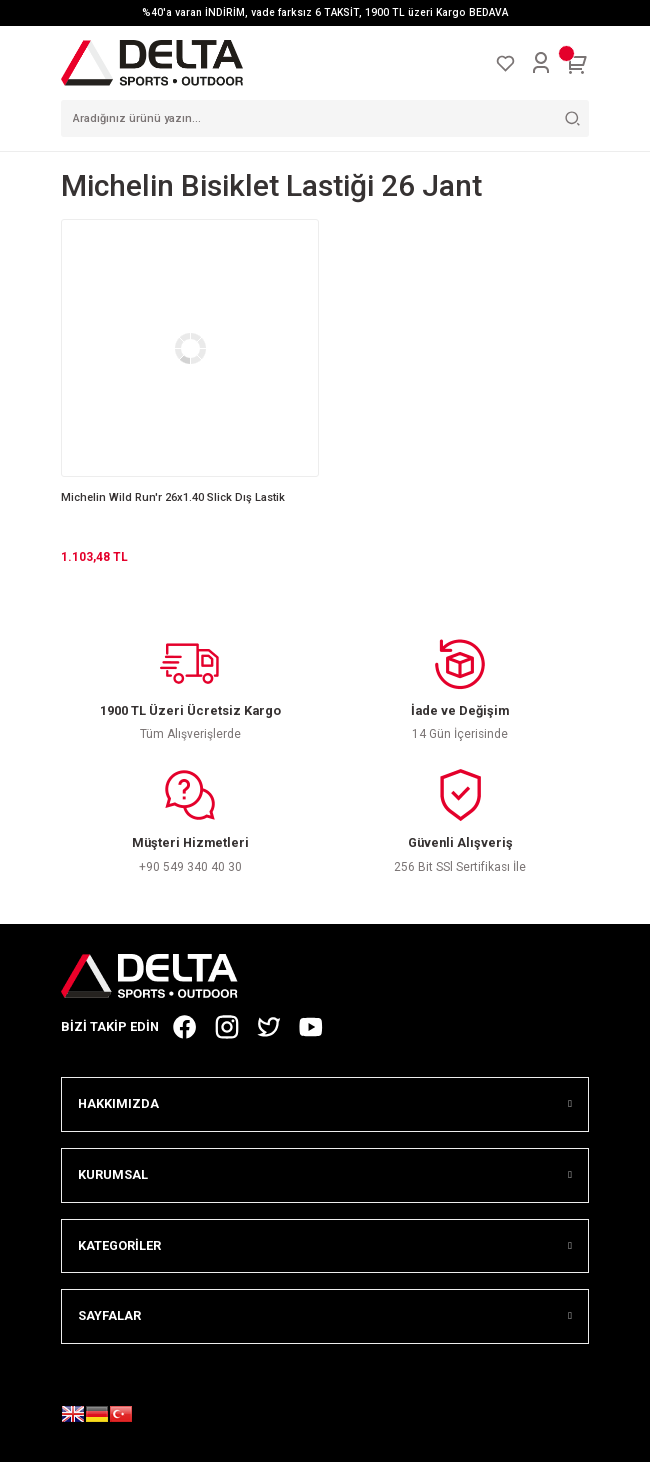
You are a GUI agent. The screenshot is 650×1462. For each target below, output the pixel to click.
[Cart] (577, 63)
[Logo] (152, 62)
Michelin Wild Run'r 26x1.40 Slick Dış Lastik (173, 497)
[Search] (325, 118)
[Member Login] (541, 63)
